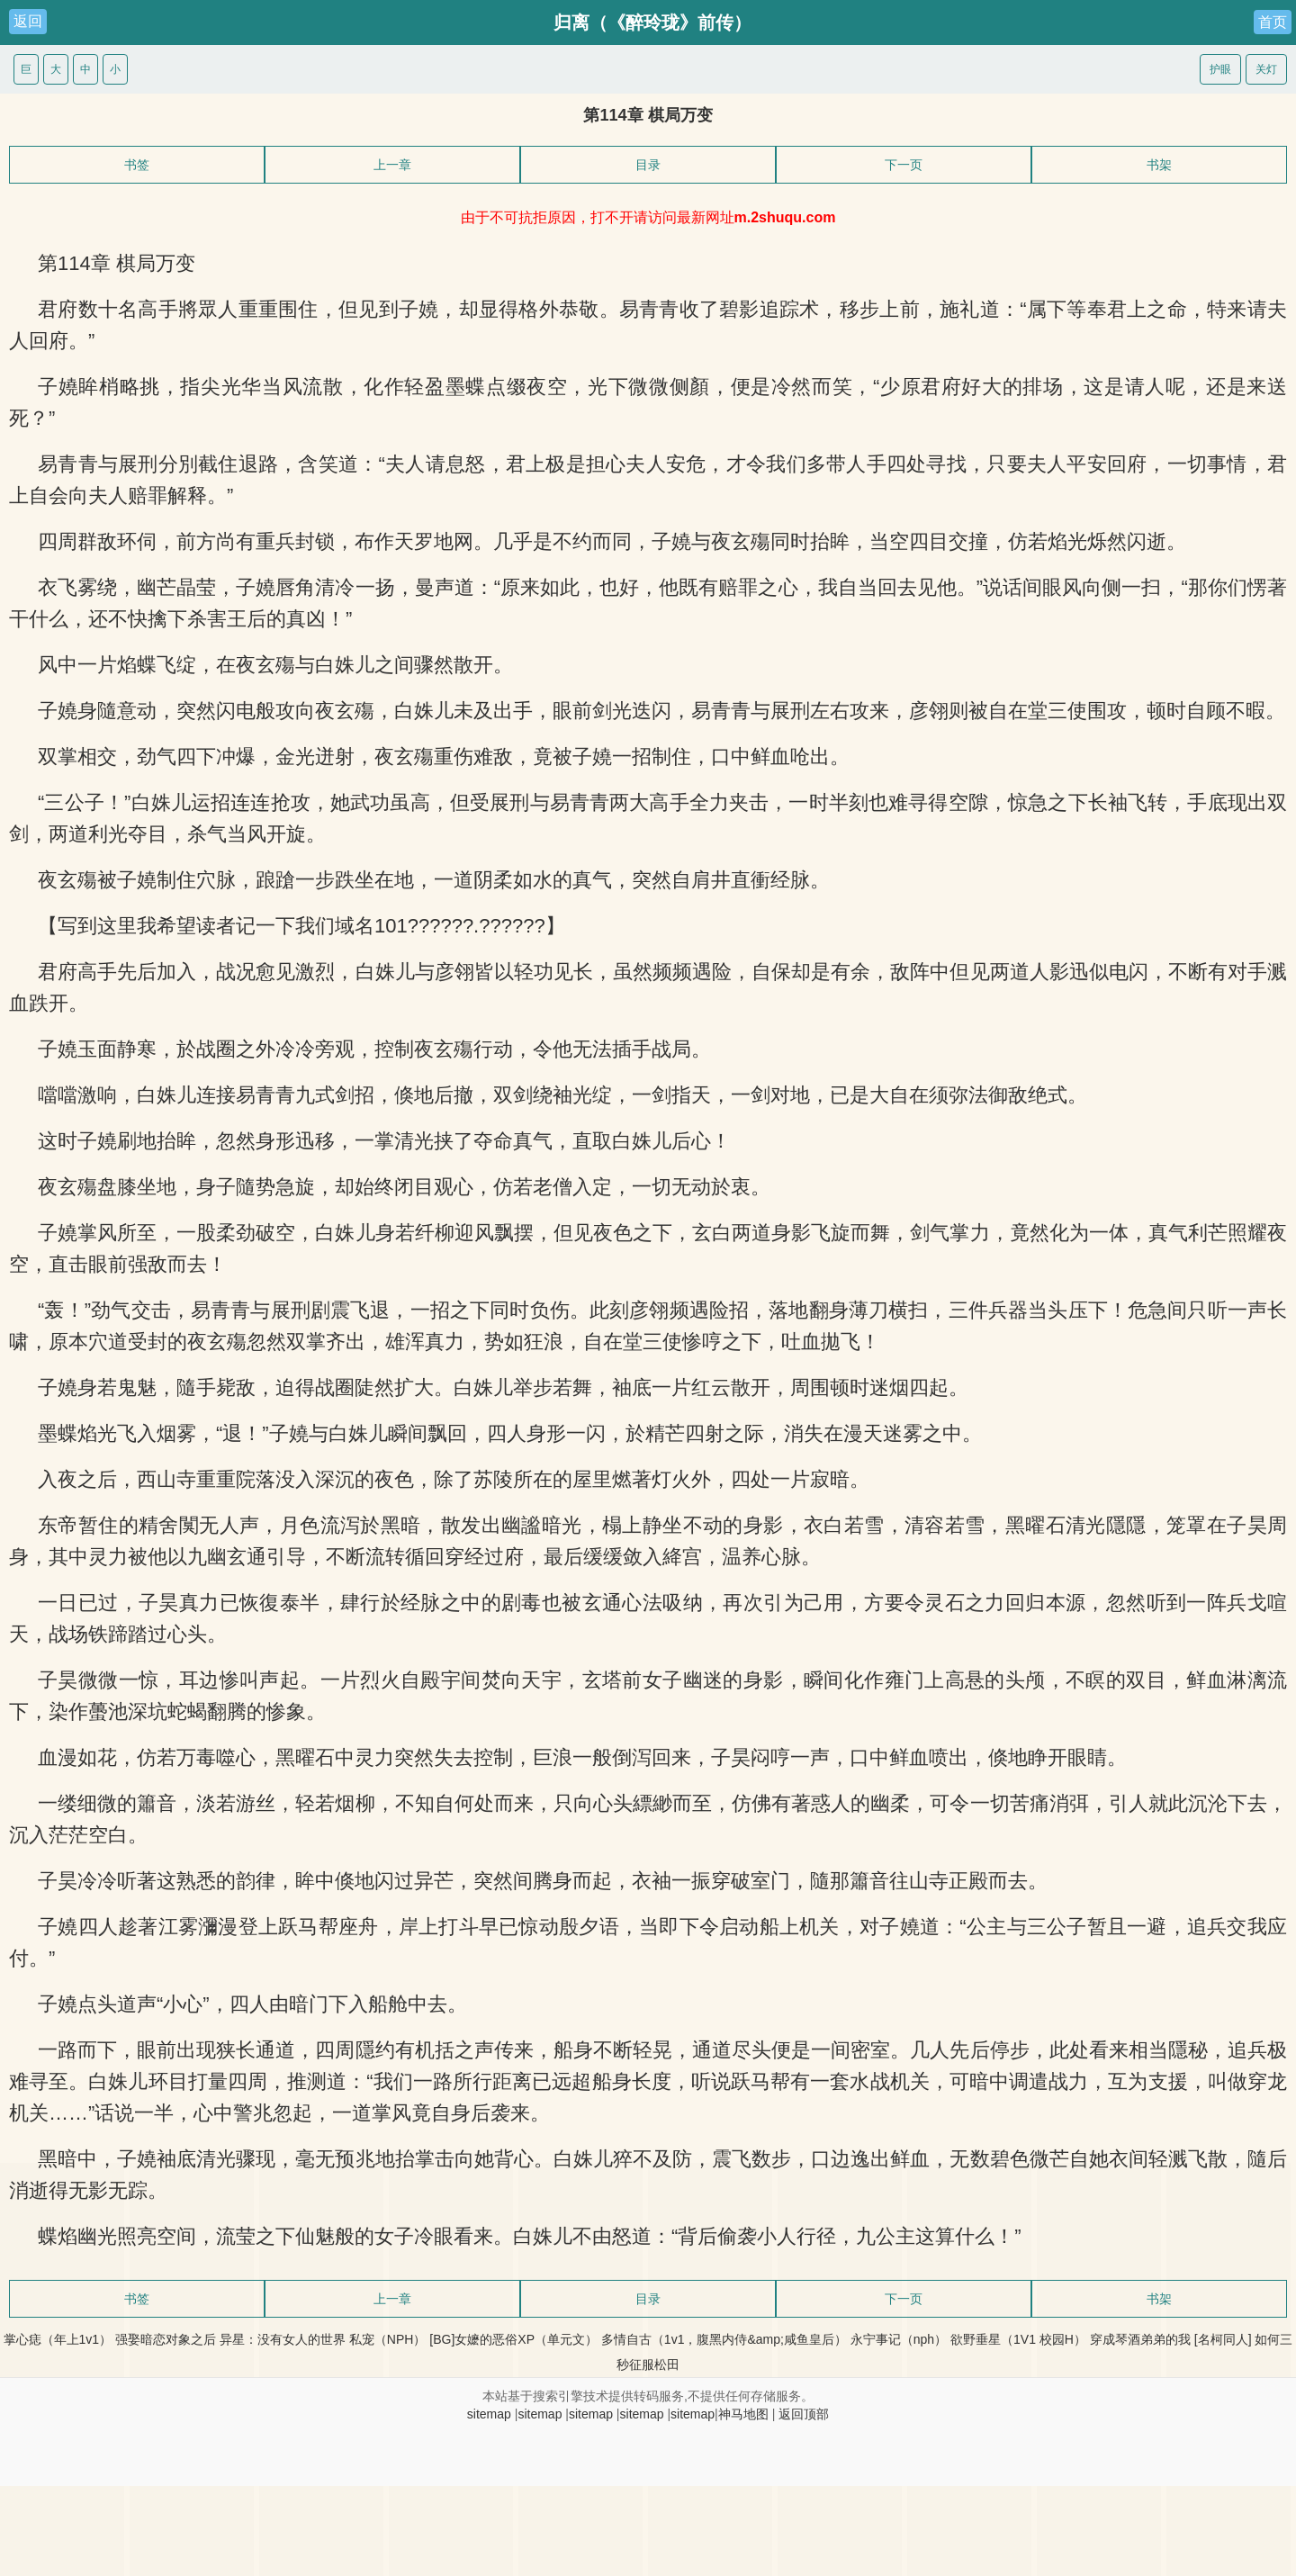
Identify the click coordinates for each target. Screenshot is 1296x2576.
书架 (1159, 165)
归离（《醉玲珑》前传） (653, 22)
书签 (136, 165)
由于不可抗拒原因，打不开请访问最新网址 (648, 217)
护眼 (1220, 69)
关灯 (1266, 69)
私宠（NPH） (388, 2339)
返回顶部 (803, 2414)
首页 (1272, 22)
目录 (648, 165)
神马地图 (743, 2414)
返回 (28, 21)
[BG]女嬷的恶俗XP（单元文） (513, 2339)
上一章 (392, 165)
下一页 (903, 165)
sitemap (489, 2414)
